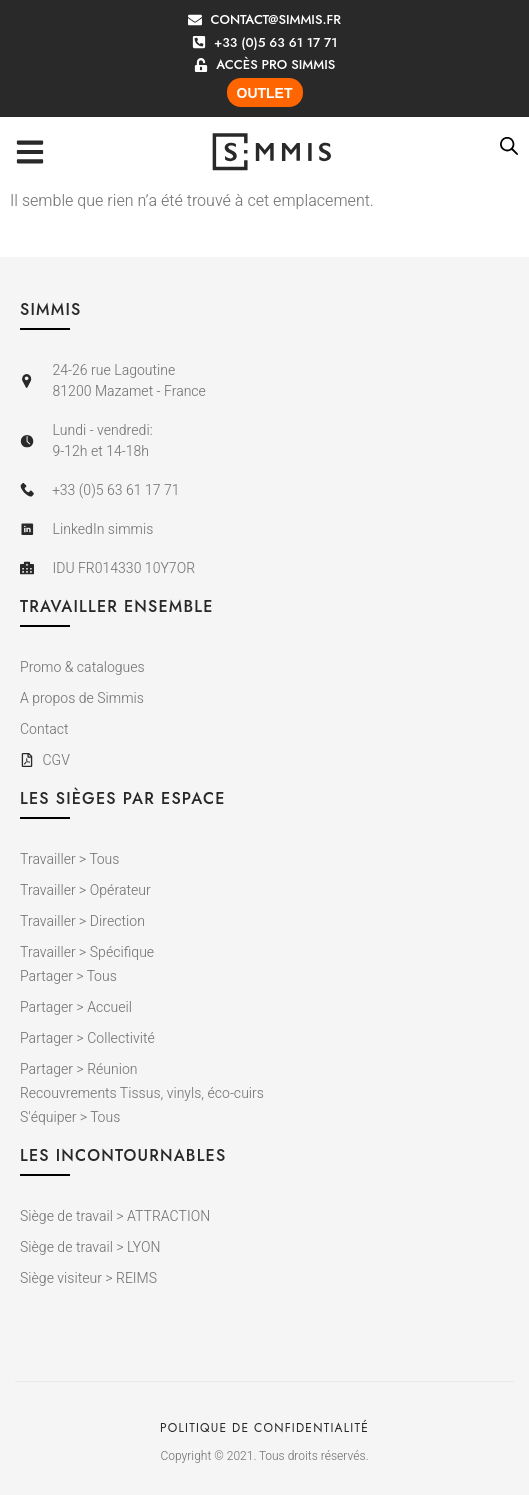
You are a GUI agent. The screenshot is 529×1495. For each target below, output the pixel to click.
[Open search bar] (509, 146)
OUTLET (265, 93)
